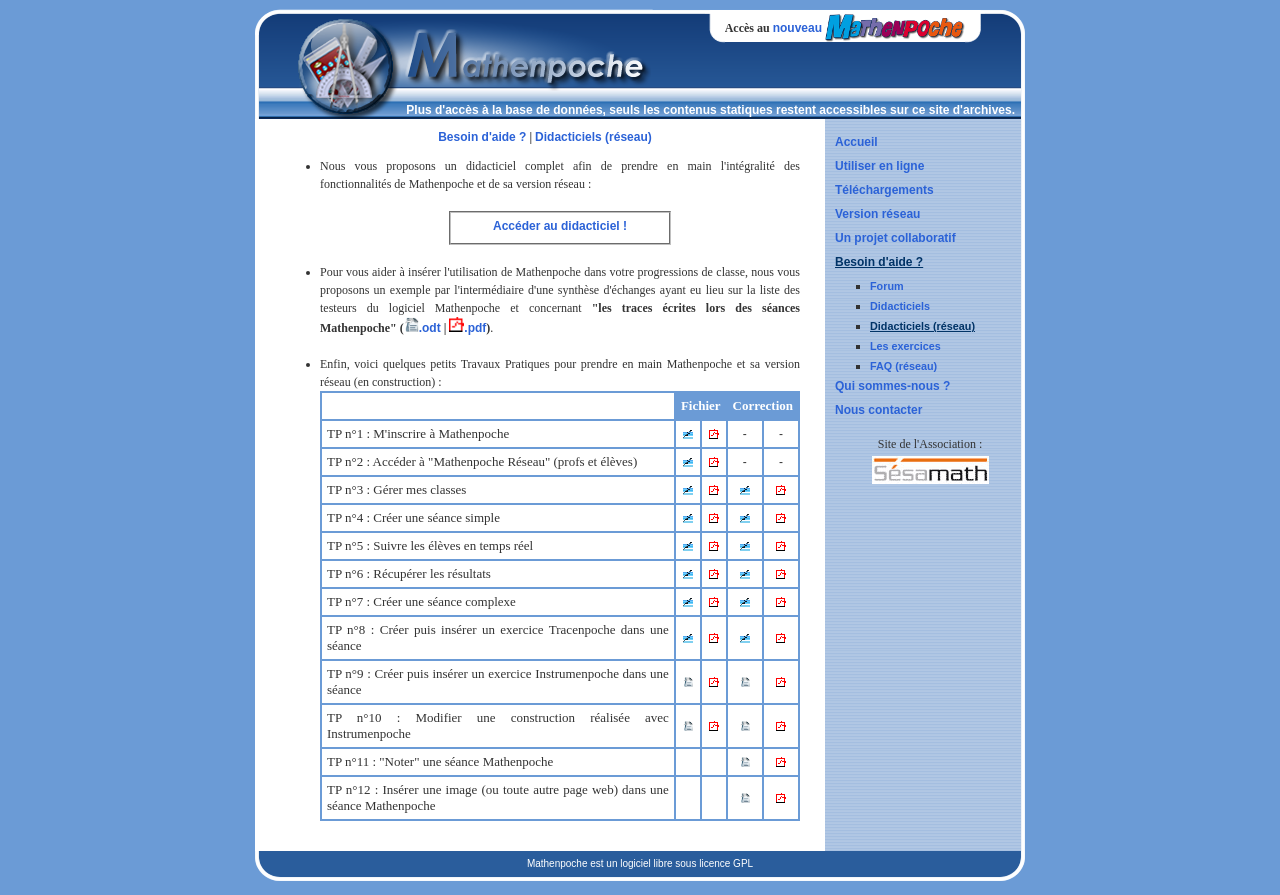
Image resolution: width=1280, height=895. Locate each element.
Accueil (856, 142)
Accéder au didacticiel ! (560, 226)
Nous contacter (878, 410)
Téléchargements (884, 190)
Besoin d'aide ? (879, 262)
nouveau (797, 28)
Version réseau (877, 214)
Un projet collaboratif (895, 238)
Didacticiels (900, 306)
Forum (887, 286)
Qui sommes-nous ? (892, 386)
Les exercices (905, 346)
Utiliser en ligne (879, 166)
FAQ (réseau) (903, 366)
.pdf (467, 328)
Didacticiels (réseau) (922, 326)
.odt (422, 328)
